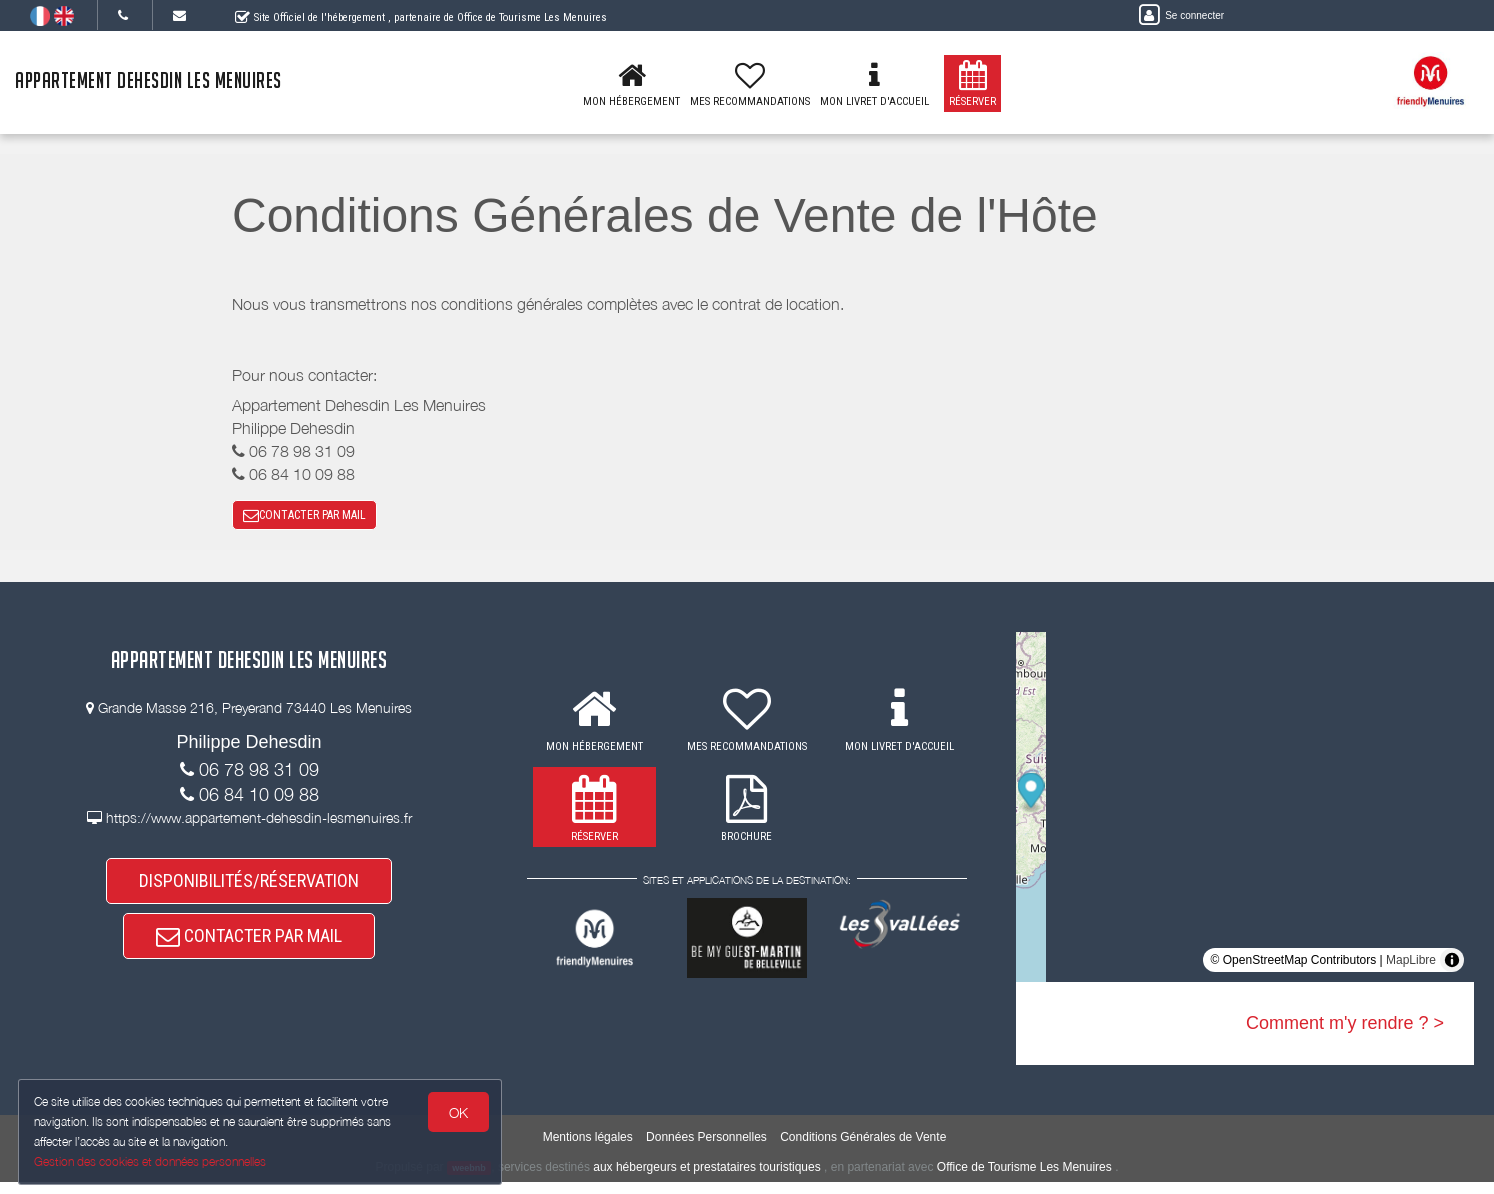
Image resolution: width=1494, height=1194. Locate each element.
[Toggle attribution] (1452, 968)
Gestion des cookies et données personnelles (152, 1160)
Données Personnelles (706, 1150)
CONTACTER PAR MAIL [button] (304, 519)
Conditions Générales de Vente (863, 1150)
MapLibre (1411, 968)
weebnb (469, 1180)
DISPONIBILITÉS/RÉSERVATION (249, 891)
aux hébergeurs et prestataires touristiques (706, 1179)
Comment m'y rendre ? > (1345, 1031)
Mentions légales (588, 1150)
